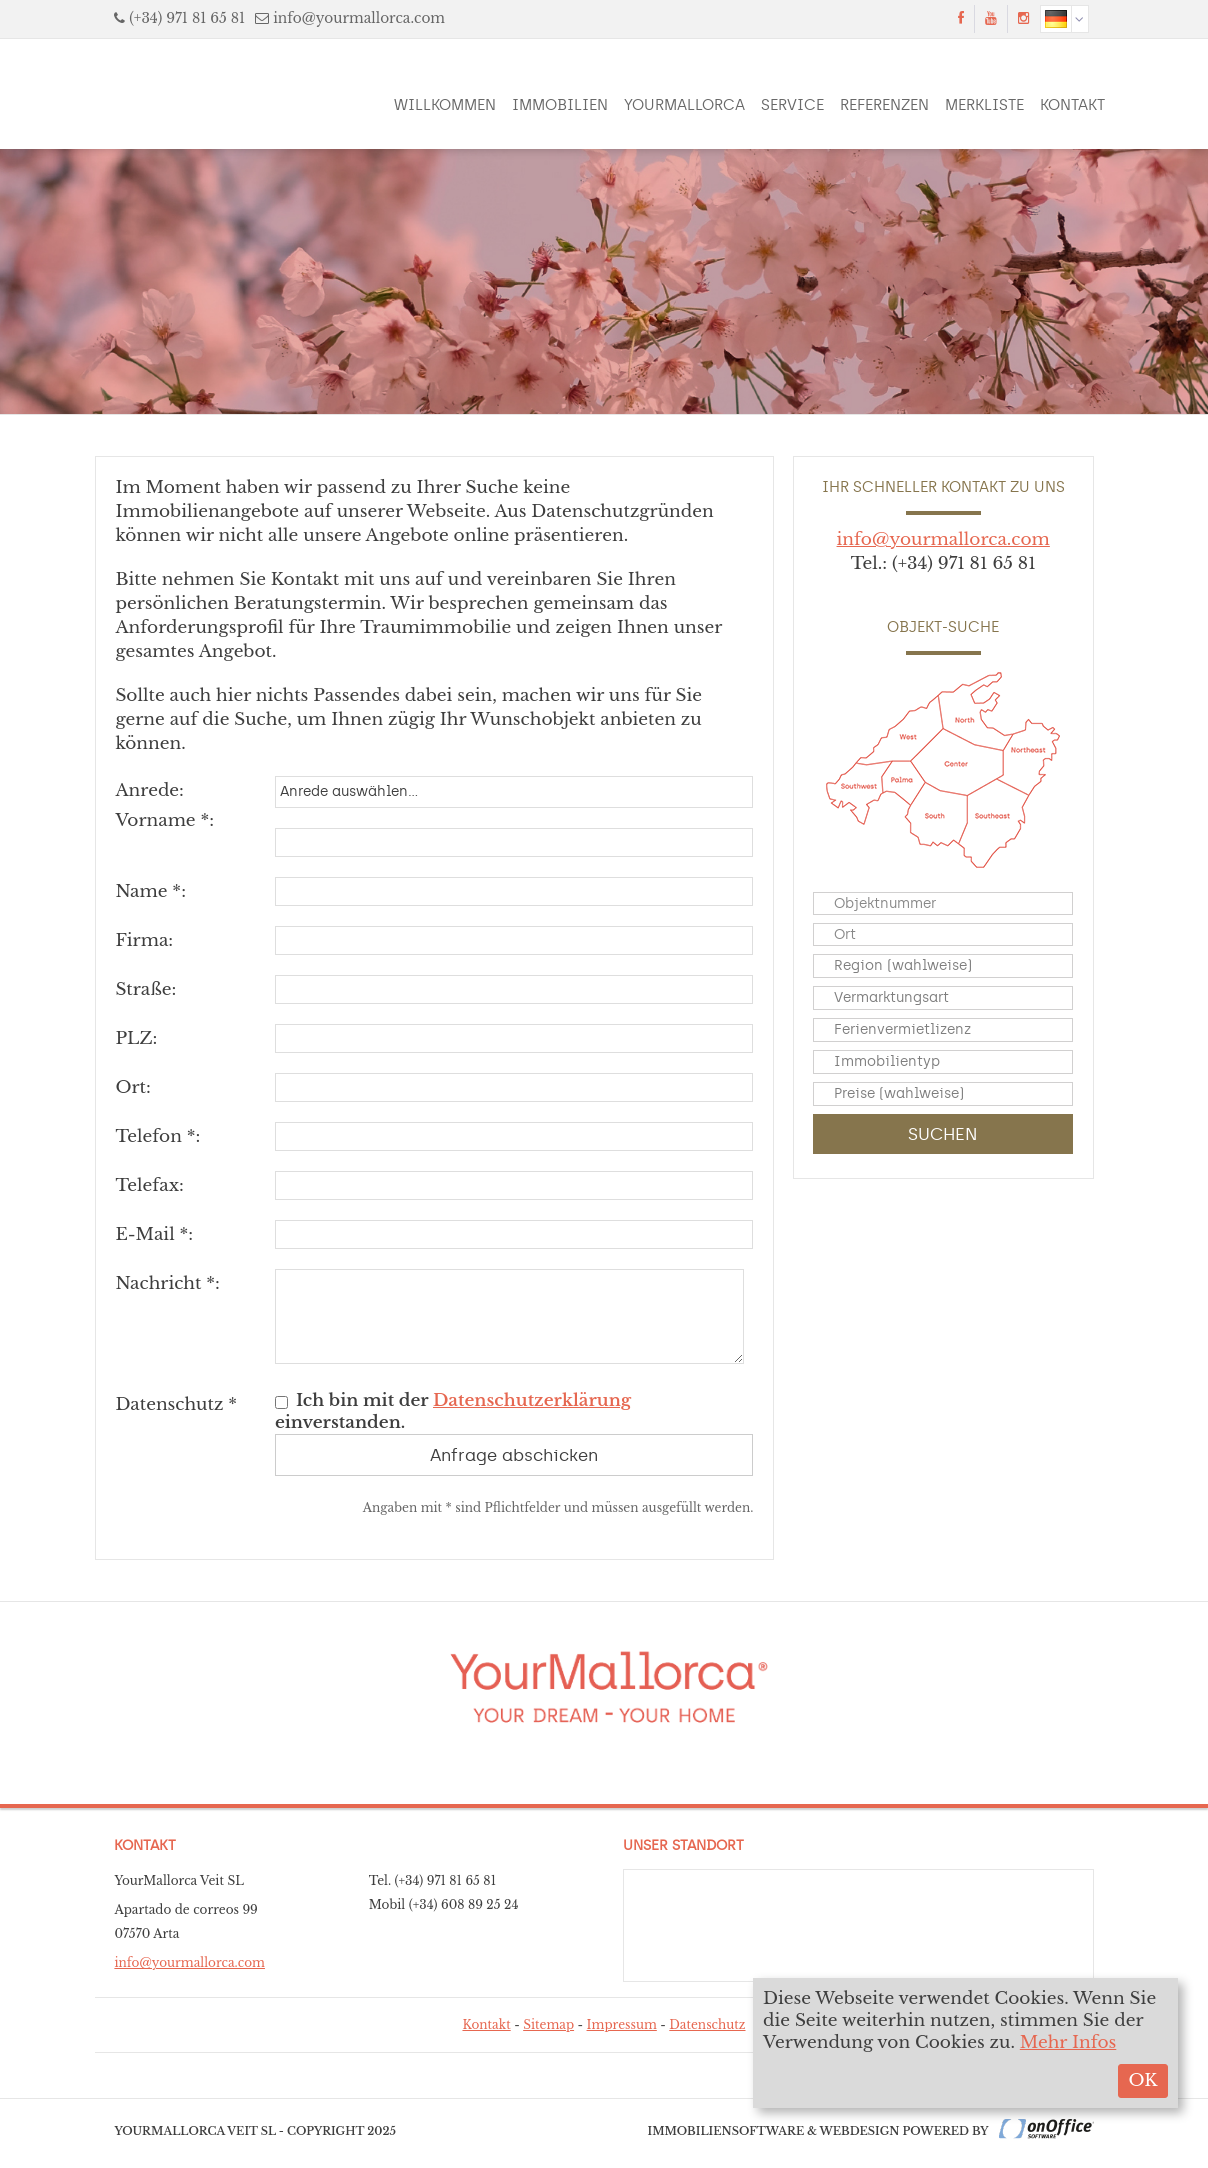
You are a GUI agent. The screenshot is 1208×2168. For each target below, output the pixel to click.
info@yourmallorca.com (359, 18)
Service (792, 105)
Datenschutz (707, 2024)
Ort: (132, 1087)
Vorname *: (164, 820)
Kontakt (1072, 105)
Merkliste (984, 105)
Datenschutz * (176, 1404)
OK (1142, 2080)
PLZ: (136, 1038)
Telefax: (149, 1185)
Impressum (622, 2024)
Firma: (144, 940)
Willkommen (445, 105)
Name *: (150, 891)
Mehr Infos (1068, 2042)
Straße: (145, 989)
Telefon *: (157, 1136)
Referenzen (884, 105)
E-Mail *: (154, 1234)
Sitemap (548, 2024)
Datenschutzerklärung (532, 1400)
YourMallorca (684, 105)
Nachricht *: (167, 1283)
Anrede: (149, 790)
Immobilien (560, 105)
